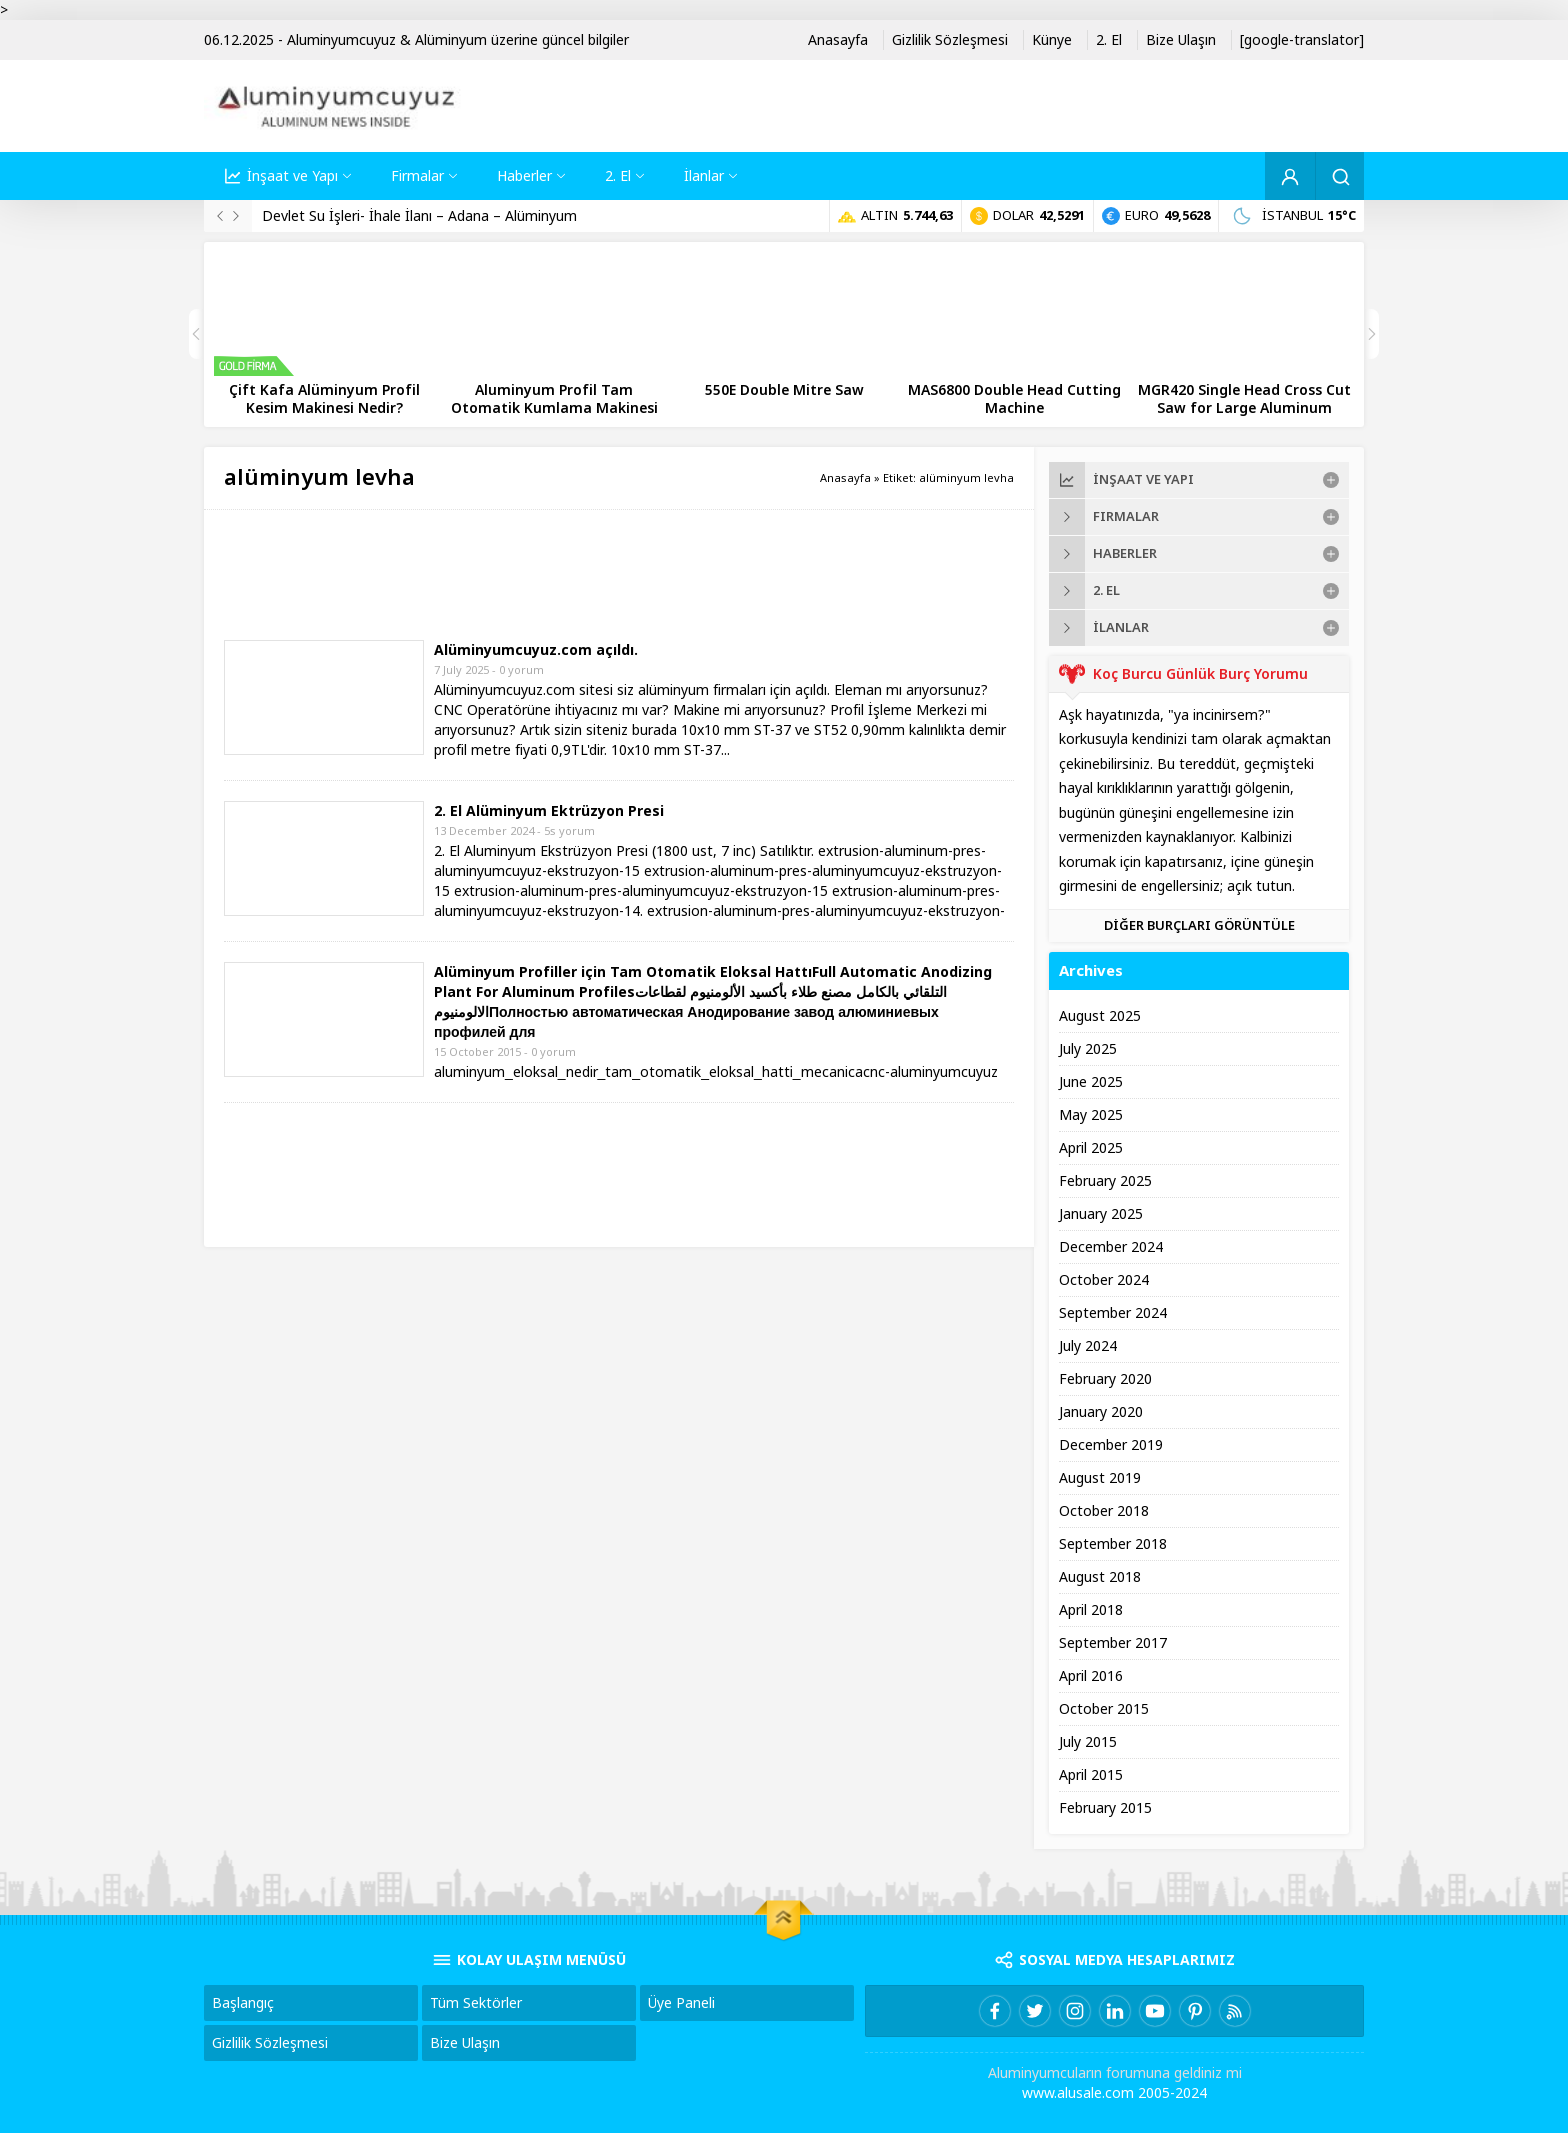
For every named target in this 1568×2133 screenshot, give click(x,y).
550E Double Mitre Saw (784, 390)
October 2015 (1104, 1709)
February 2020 (1105, 1379)
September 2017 (1113, 1643)
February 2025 (1105, 1181)
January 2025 (1101, 1214)
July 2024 (1088, 1346)
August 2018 (1100, 1577)
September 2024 (1113, 1313)
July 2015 (1088, 1742)
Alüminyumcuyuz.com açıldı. (536, 650)
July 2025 (1088, 1049)
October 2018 (1104, 1511)
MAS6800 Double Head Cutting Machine (1014, 399)
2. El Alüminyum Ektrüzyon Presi (549, 811)
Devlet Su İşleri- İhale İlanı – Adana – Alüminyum (419, 216)
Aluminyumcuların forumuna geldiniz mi (1115, 2073)
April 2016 (1091, 1676)
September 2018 (1113, 1544)
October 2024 (1104, 1280)
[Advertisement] (588, 575)
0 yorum (521, 670)
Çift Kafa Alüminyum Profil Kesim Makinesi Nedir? (324, 399)
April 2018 (1091, 1610)
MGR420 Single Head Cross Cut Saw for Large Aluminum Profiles (1244, 408)
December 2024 (1111, 1247)
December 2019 (1111, 1445)
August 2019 (1100, 1478)
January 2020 (1101, 1412)
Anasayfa (845, 478)
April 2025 (1091, 1148)
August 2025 (1100, 1016)
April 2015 (1091, 1775)
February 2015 (1105, 1808)
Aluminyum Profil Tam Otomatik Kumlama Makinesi (554, 399)
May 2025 (1091, 1115)
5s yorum (569, 831)
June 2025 (1091, 1082)
